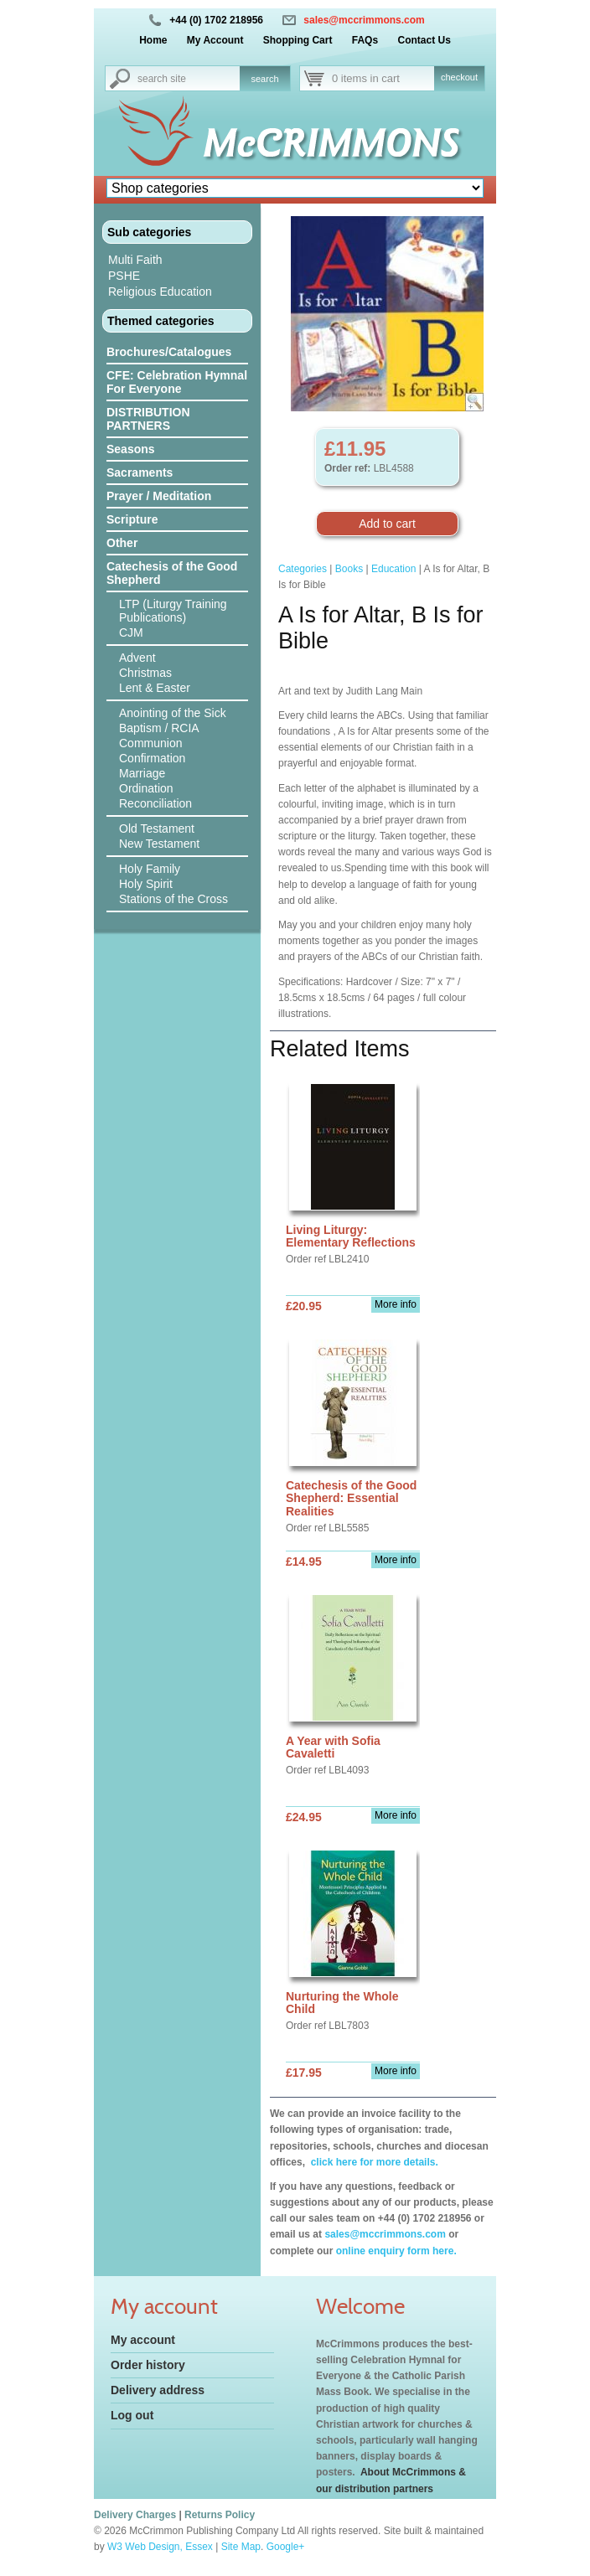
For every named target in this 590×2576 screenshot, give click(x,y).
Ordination (146, 788)
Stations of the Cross (173, 899)
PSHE (124, 275)
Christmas (145, 672)
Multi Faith (135, 259)
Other (121, 543)
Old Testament (156, 828)
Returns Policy (219, 2515)
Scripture (132, 519)
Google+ (286, 2547)
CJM (131, 632)
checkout (459, 77)
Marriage (142, 773)
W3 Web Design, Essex (160, 2547)
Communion (150, 743)
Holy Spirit (146, 884)
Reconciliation (155, 803)
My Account (215, 40)
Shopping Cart (298, 40)
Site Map (241, 2547)
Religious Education (160, 291)
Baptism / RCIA (159, 728)
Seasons (130, 449)
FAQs (365, 40)
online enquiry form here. (396, 2251)
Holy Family (149, 868)
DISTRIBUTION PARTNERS (148, 418)
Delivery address (157, 2390)
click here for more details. (372, 2162)
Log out (132, 2415)
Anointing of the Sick (172, 713)
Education (393, 569)
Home (153, 40)
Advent (137, 657)
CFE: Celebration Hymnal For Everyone (176, 382)
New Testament (159, 843)
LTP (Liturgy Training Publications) (173, 610)
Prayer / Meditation (158, 496)
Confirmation (152, 758)
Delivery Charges (135, 2515)
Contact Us (423, 40)
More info (396, 1304)
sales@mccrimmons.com (363, 20)
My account (143, 2339)
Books (349, 569)
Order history (148, 2365)
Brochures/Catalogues (168, 352)
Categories (302, 569)
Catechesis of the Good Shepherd (171, 573)
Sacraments (139, 472)
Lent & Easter (154, 687)
